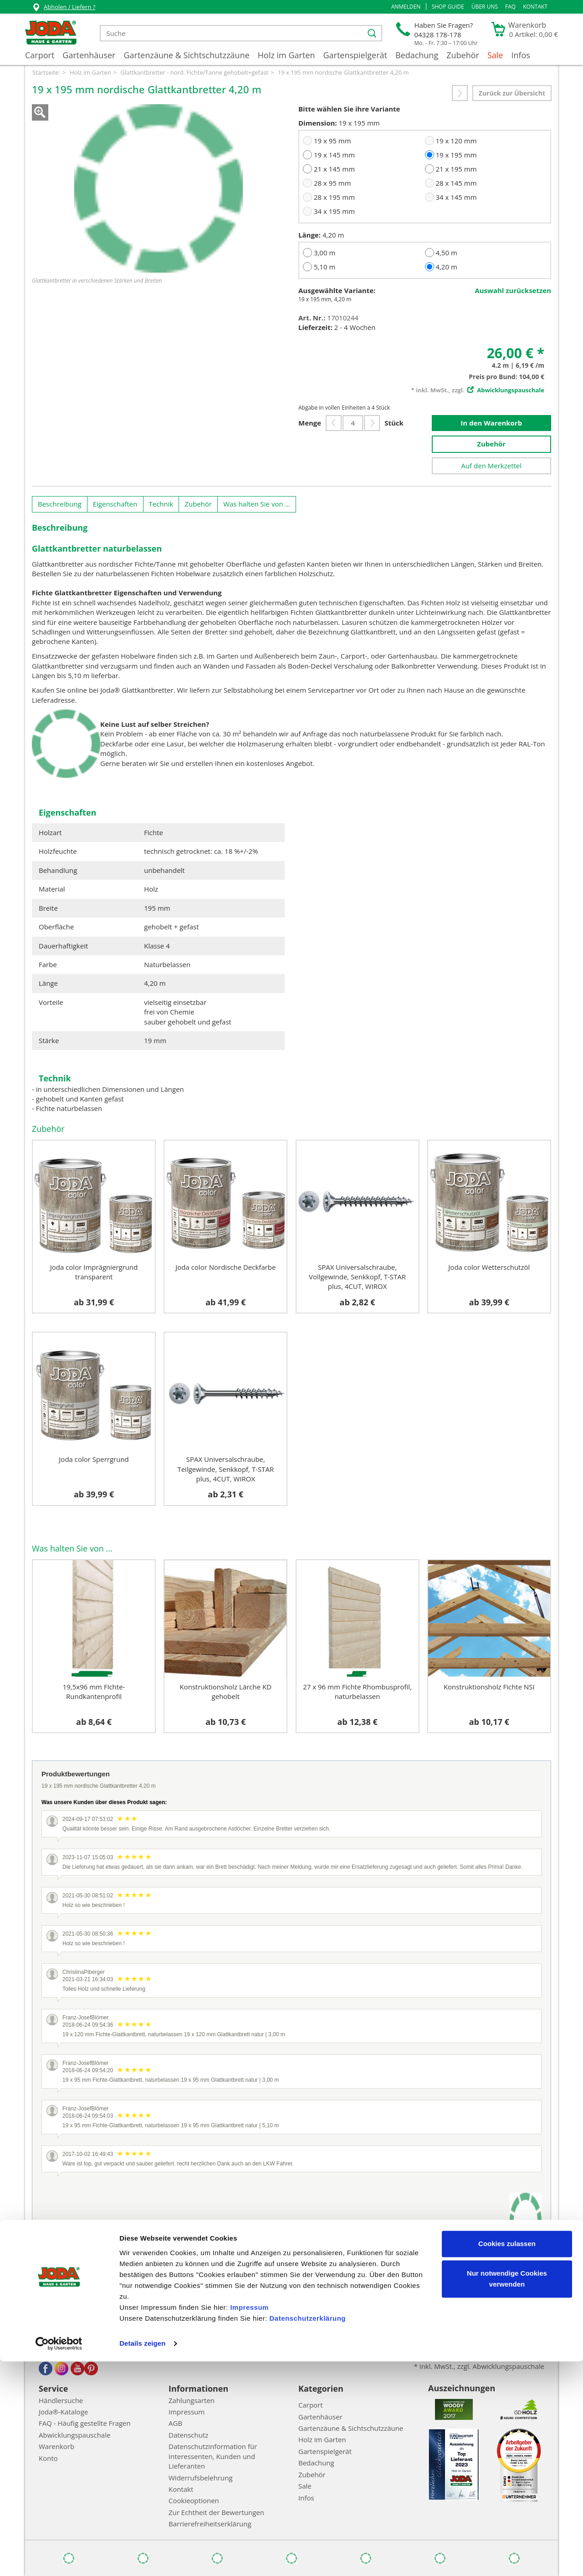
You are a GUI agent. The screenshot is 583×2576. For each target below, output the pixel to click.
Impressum (249, 2522)
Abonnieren (411, 2333)
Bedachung (416, 55)
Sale (495, 55)
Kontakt (535, 6)
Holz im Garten (286, 55)
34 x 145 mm (455, 197)
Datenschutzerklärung (307, 2533)
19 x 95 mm (332, 140)
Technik (161, 503)
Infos (520, 55)
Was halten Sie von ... (256, 503)
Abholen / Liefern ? (63, 8)
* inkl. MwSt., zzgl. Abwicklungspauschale (479, 2366)
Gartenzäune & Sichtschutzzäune (186, 55)
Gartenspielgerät (355, 55)
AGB (175, 2423)
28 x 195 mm (334, 197)
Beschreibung (60, 503)
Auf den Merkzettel (491, 465)
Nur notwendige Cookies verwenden (507, 2493)
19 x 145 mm (334, 154)
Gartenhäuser (88, 55)
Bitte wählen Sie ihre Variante (349, 108)
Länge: (309, 234)
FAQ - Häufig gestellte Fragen (85, 2423)
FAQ (510, 6)
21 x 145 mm (334, 168)
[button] (406, 7)
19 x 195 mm (455, 154)
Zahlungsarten (192, 2400)
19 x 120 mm (455, 140)
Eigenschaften (115, 503)
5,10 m (324, 266)
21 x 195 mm (455, 168)
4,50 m (446, 252)
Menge (309, 422)
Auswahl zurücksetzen (513, 290)
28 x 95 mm (332, 183)
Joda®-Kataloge (63, 2411)
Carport (39, 55)
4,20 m (446, 266)
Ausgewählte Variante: (336, 290)
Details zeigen (142, 2558)
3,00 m (324, 252)
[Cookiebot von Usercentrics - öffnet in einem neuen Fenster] (59, 2558)
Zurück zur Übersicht (512, 93)
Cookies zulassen (507, 2458)
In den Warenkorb (491, 422)
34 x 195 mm (334, 211)
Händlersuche (61, 2400)
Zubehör (462, 55)
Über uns (484, 6)
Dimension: (317, 122)
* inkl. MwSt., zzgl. (477, 390)
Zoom (40, 112)
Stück (394, 422)
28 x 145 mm (455, 183)
